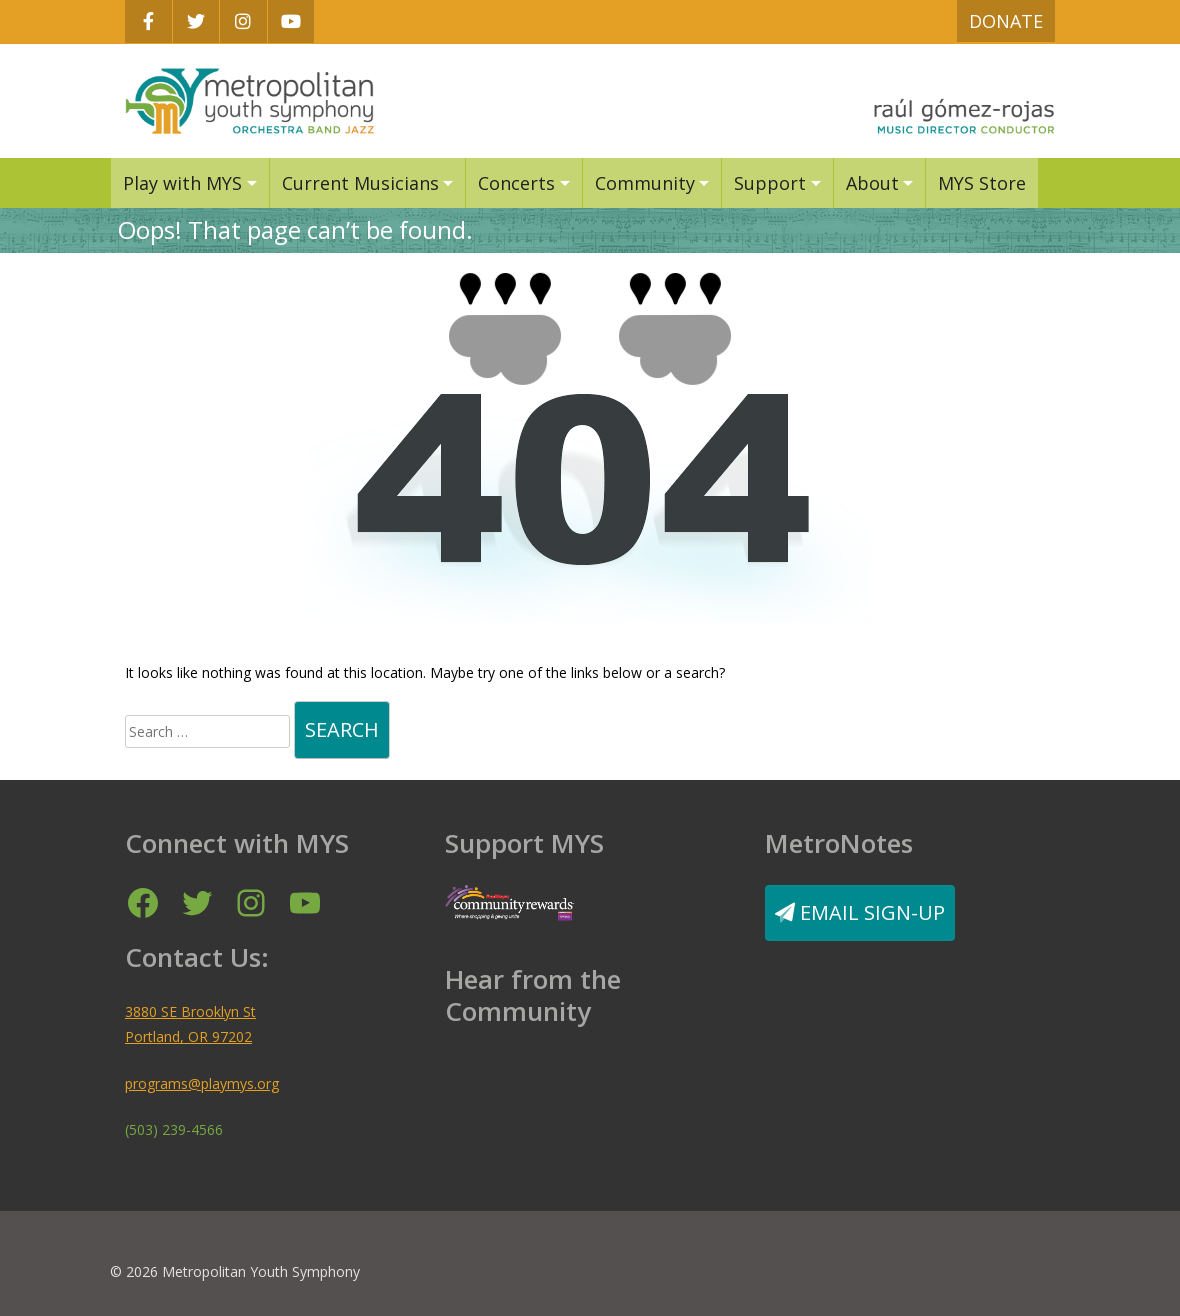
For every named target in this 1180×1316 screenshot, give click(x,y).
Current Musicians (360, 183)
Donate (1006, 21)
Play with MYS (182, 183)
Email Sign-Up (860, 912)
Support (770, 183)
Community (645, 183)
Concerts (516, 183)
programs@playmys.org (202, 1083)
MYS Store (982, 183)
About (872, 183)
